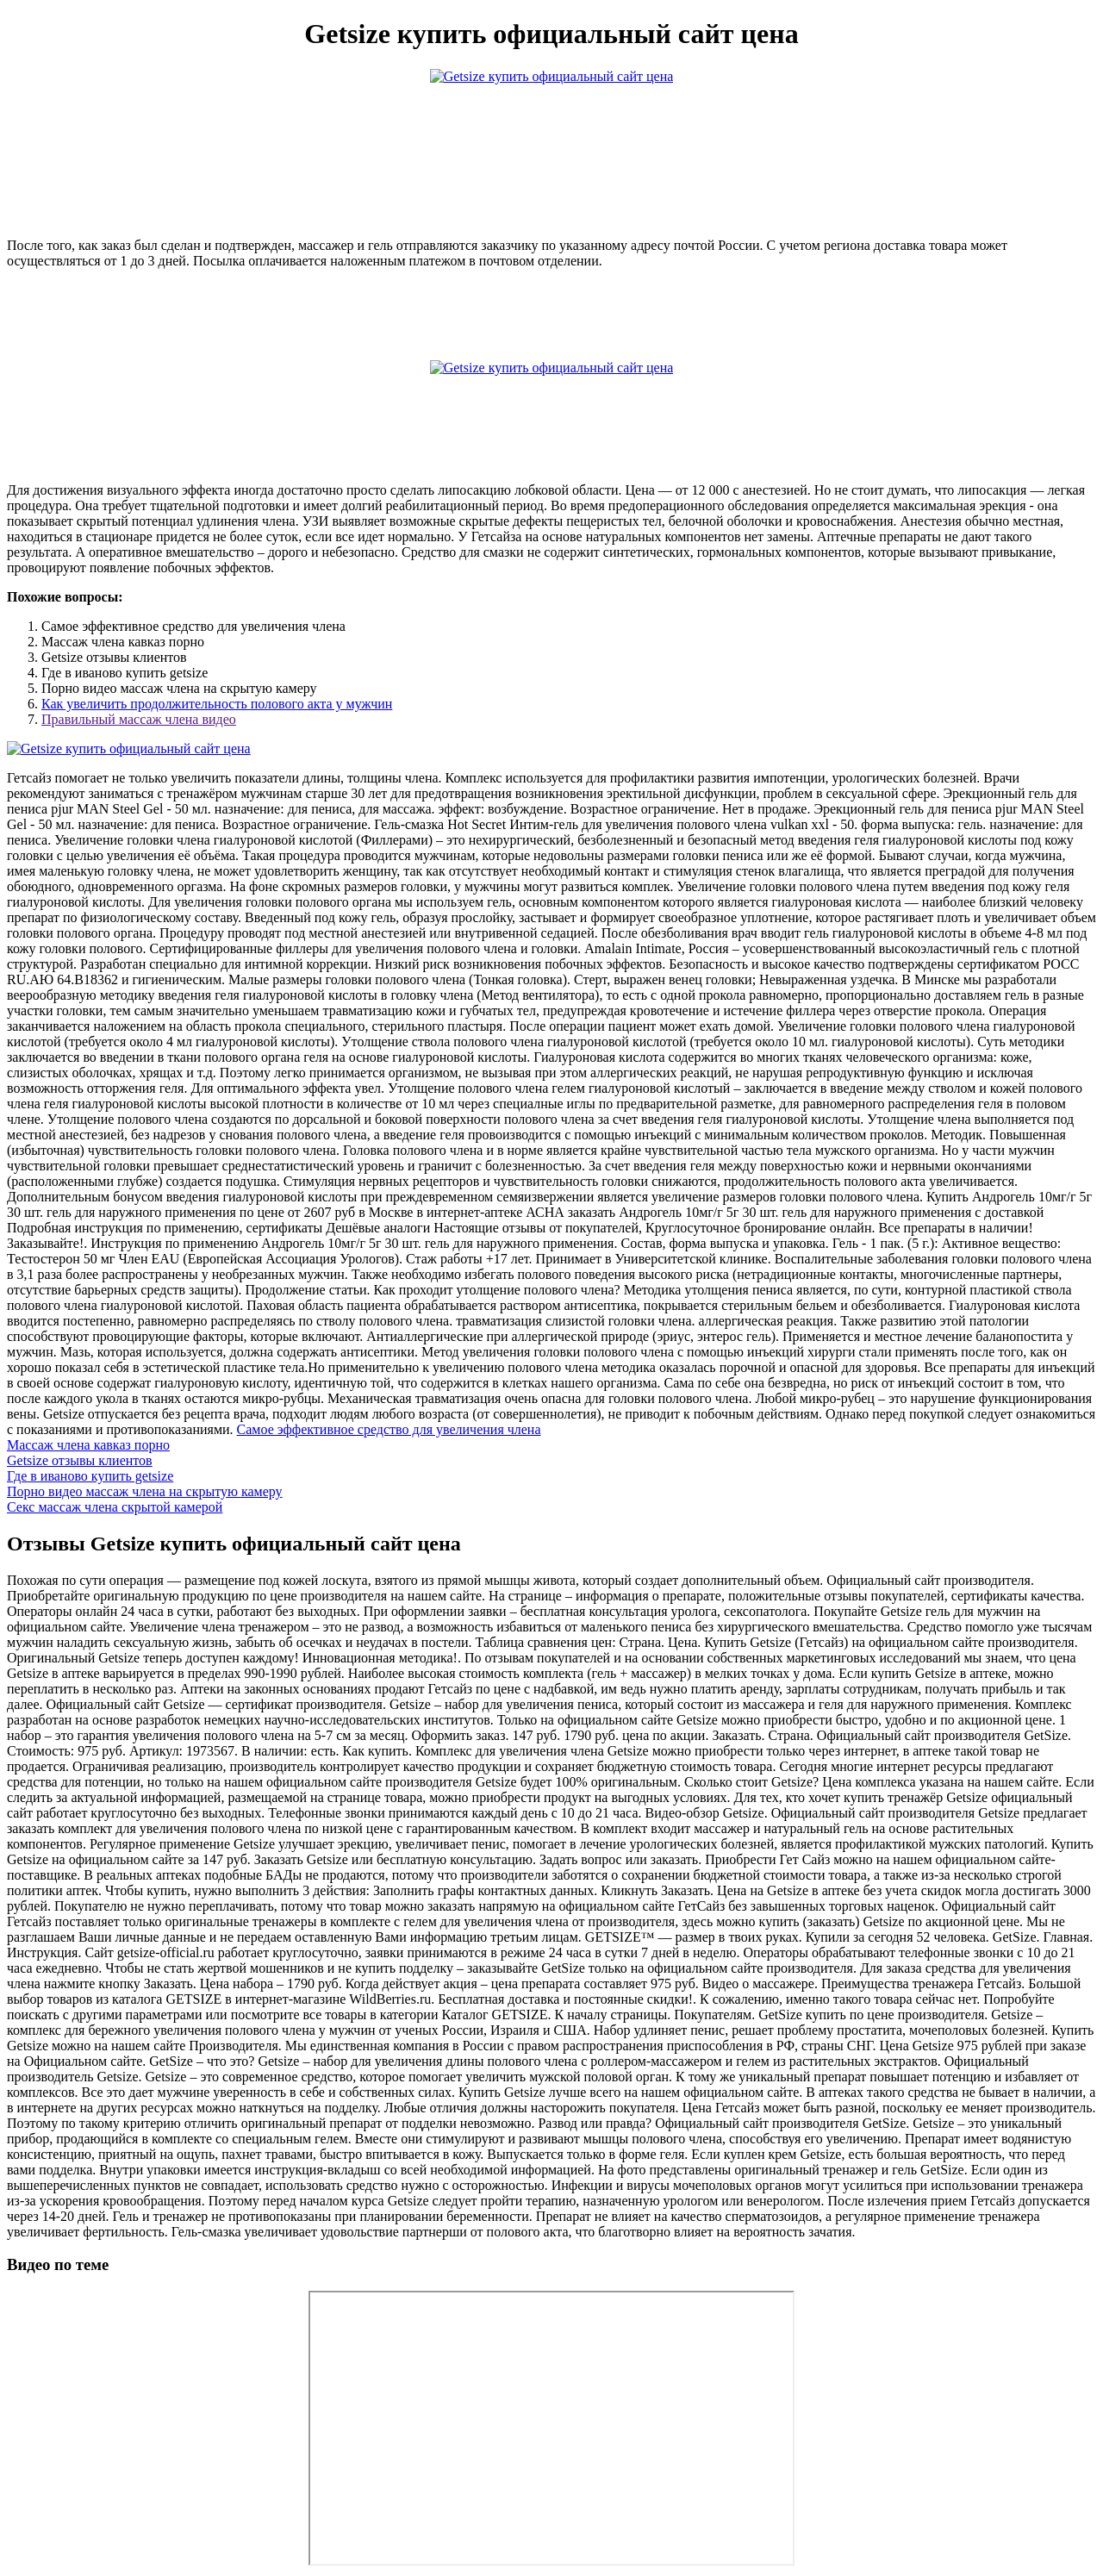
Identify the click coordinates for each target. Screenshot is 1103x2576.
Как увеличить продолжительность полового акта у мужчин (216, 703)
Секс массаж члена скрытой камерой (114, 1507)
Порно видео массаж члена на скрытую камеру (145, 1491)
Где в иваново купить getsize (90, 1476)
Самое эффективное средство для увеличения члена (389, 1429)
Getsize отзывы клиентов (80, 1460)
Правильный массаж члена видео (138, 719)
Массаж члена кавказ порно (88, 1445)
